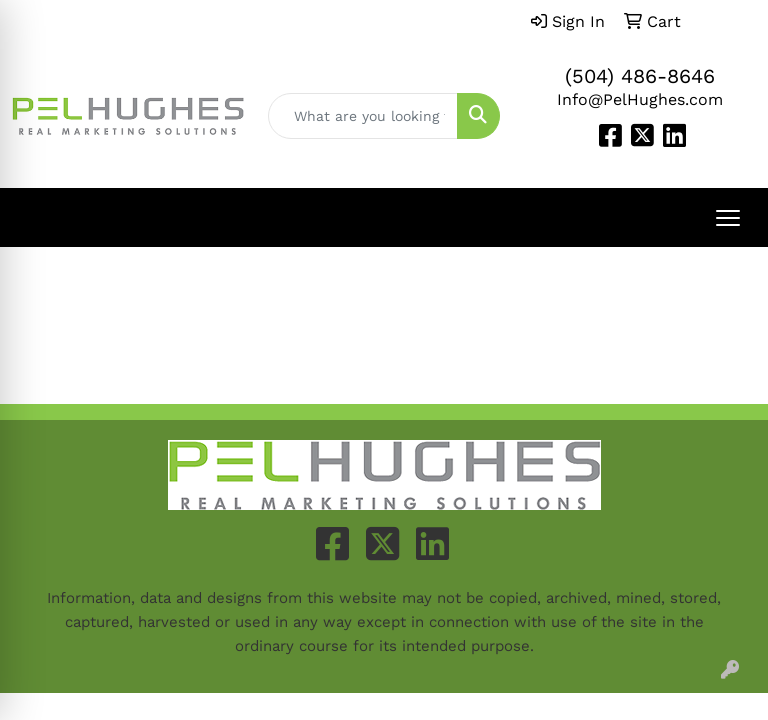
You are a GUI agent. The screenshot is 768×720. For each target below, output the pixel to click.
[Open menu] (728, 218)
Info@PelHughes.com (640, 99)
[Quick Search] (363, 116)
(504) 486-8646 (640, 76)
